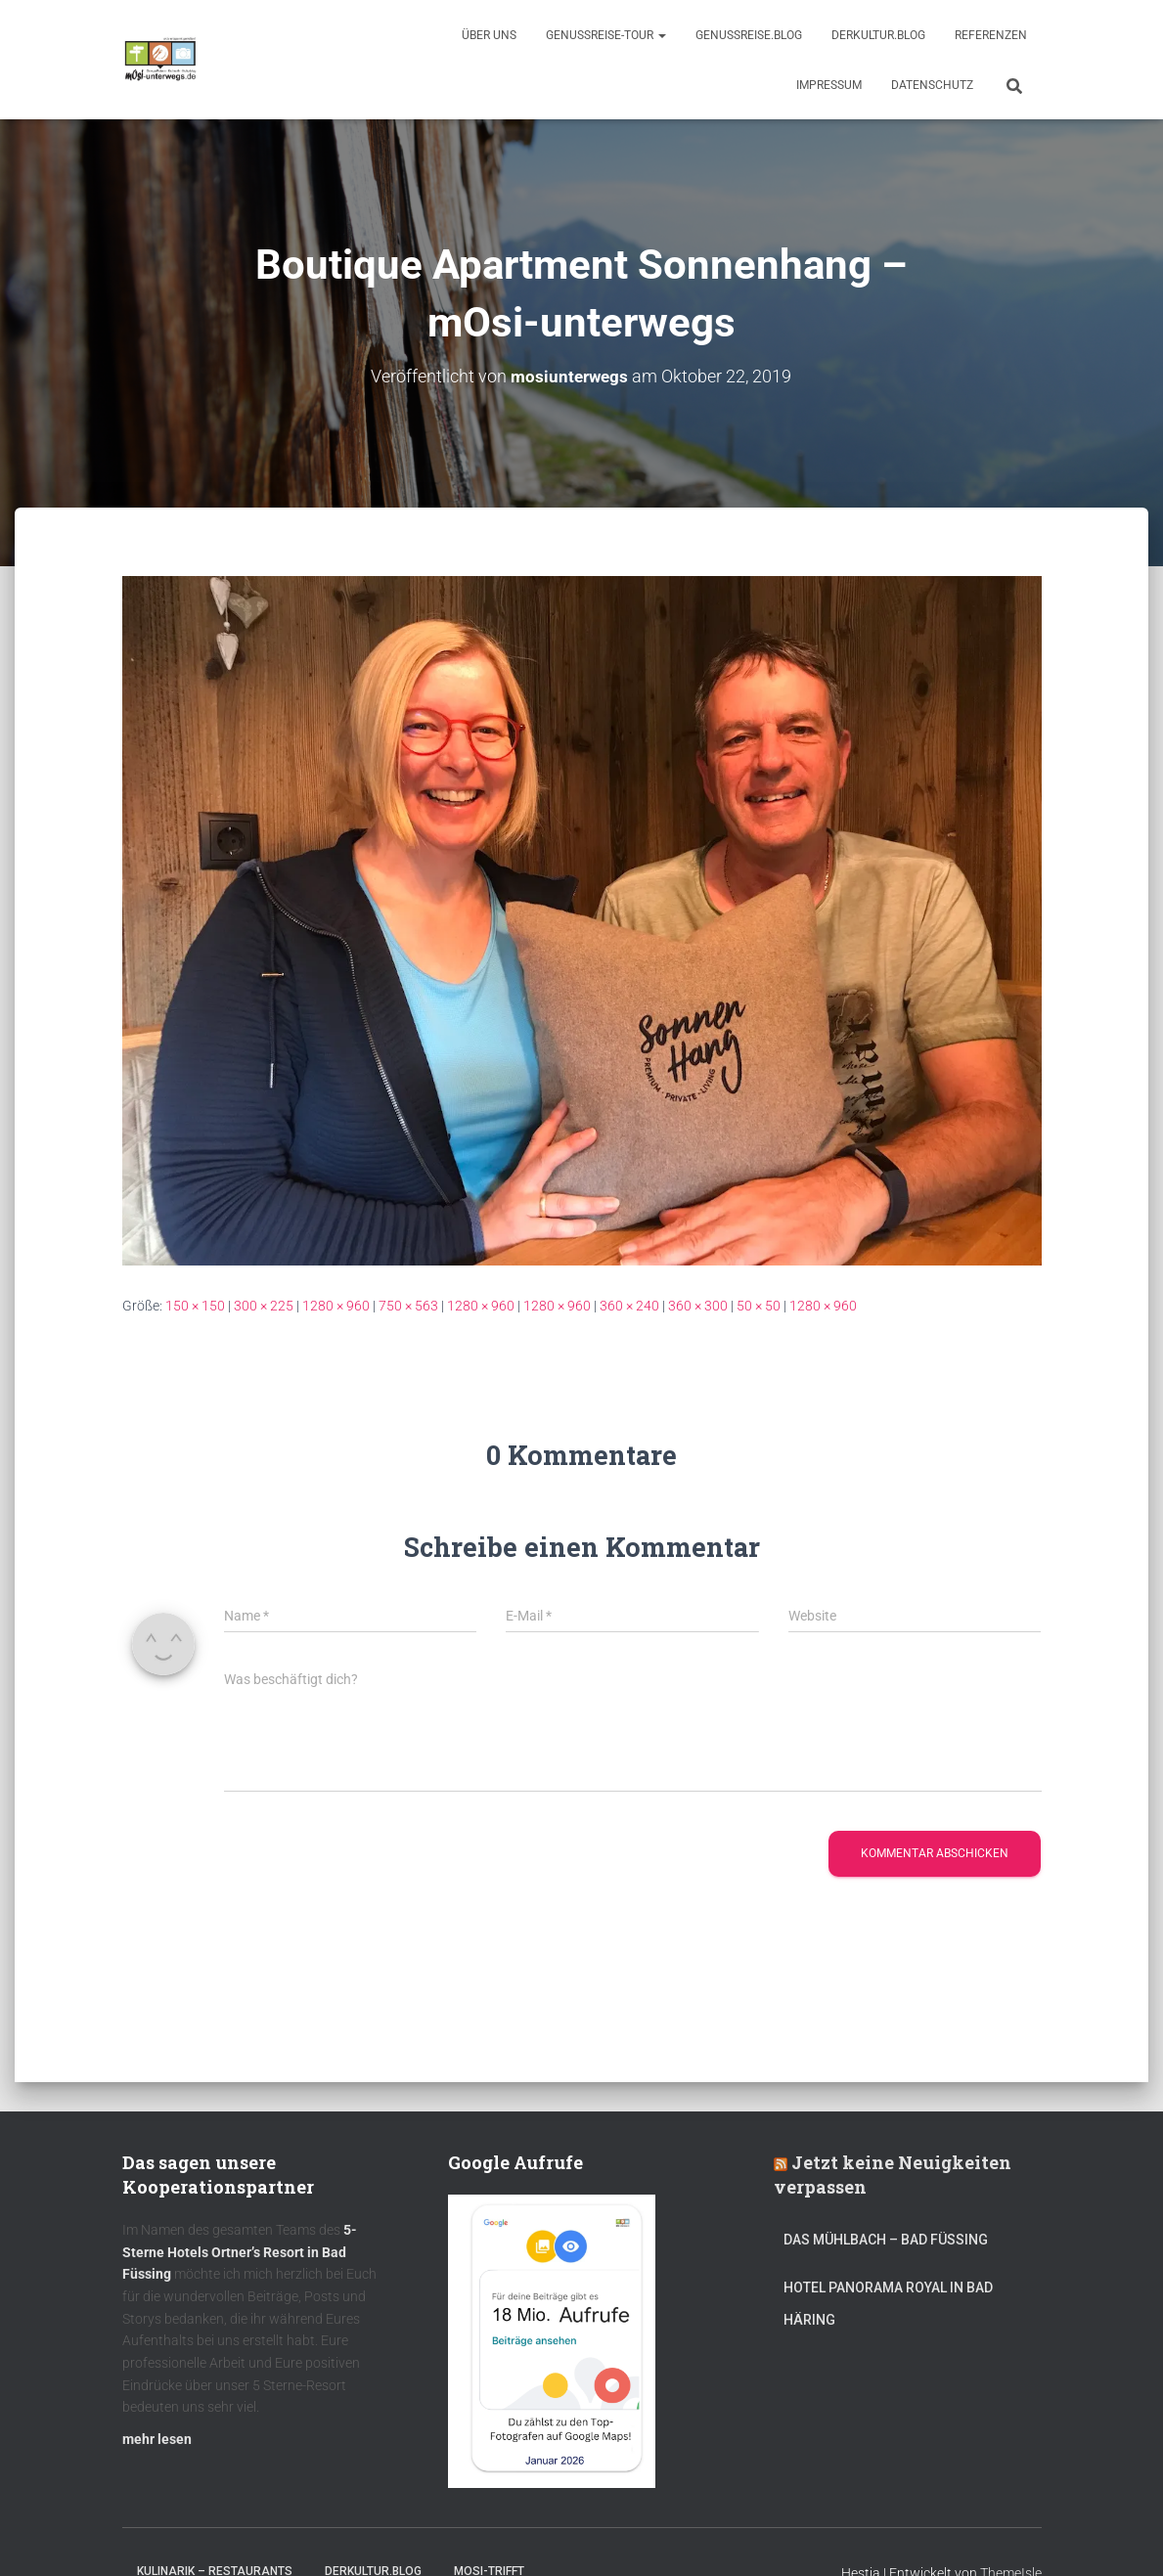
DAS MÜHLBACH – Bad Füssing (885, 2239)
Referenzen (991, 35)
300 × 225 (263, 1305)
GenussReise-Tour (606, 35)
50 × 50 (759, 1305)
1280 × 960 (336, 1305)
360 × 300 (698, 1305)
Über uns (489, 35)
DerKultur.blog (878, 35)
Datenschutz (932, 85)
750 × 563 (408, 1305)
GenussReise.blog (748, 35)
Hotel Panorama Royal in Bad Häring (888, 2304)
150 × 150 (195, 1305)
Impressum (829, 85)
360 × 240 (629, 1305)
